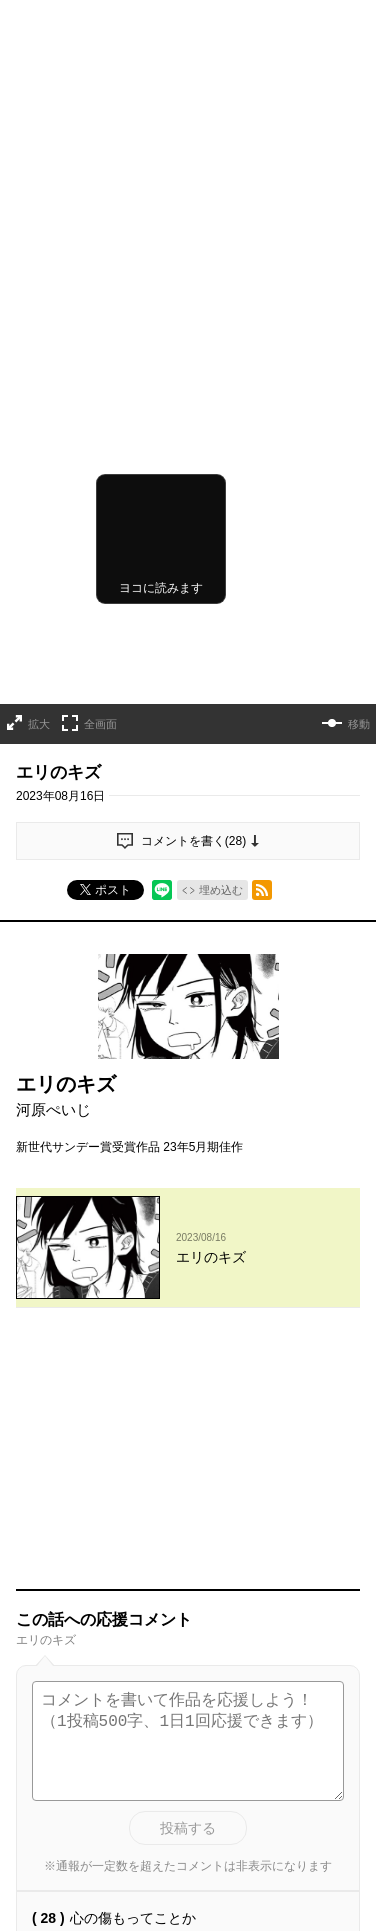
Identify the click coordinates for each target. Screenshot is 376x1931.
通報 (332, 1509)
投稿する (188, 1384)
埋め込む (221, 687)
